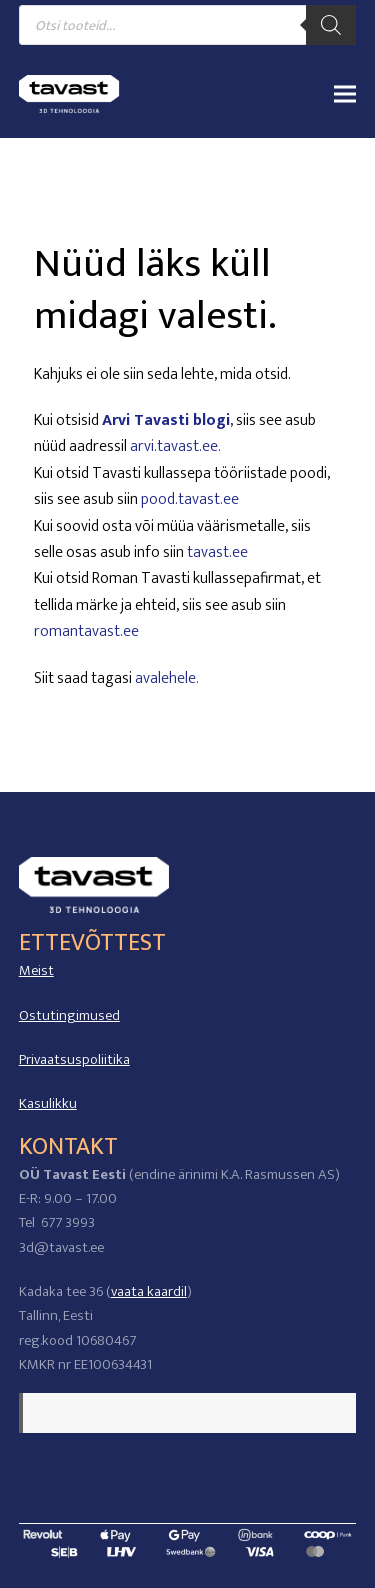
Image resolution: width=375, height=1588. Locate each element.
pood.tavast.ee (190, 499)
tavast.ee (217, 552)
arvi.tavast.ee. (175, 446)
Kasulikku (48, 1103)
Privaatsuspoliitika (74, 1059)
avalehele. (167, 678)
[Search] (331, 25)
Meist (36, 970)
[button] (345, 93)
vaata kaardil (149, 1291)
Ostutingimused (69, 1015)
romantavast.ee (86, 631)
